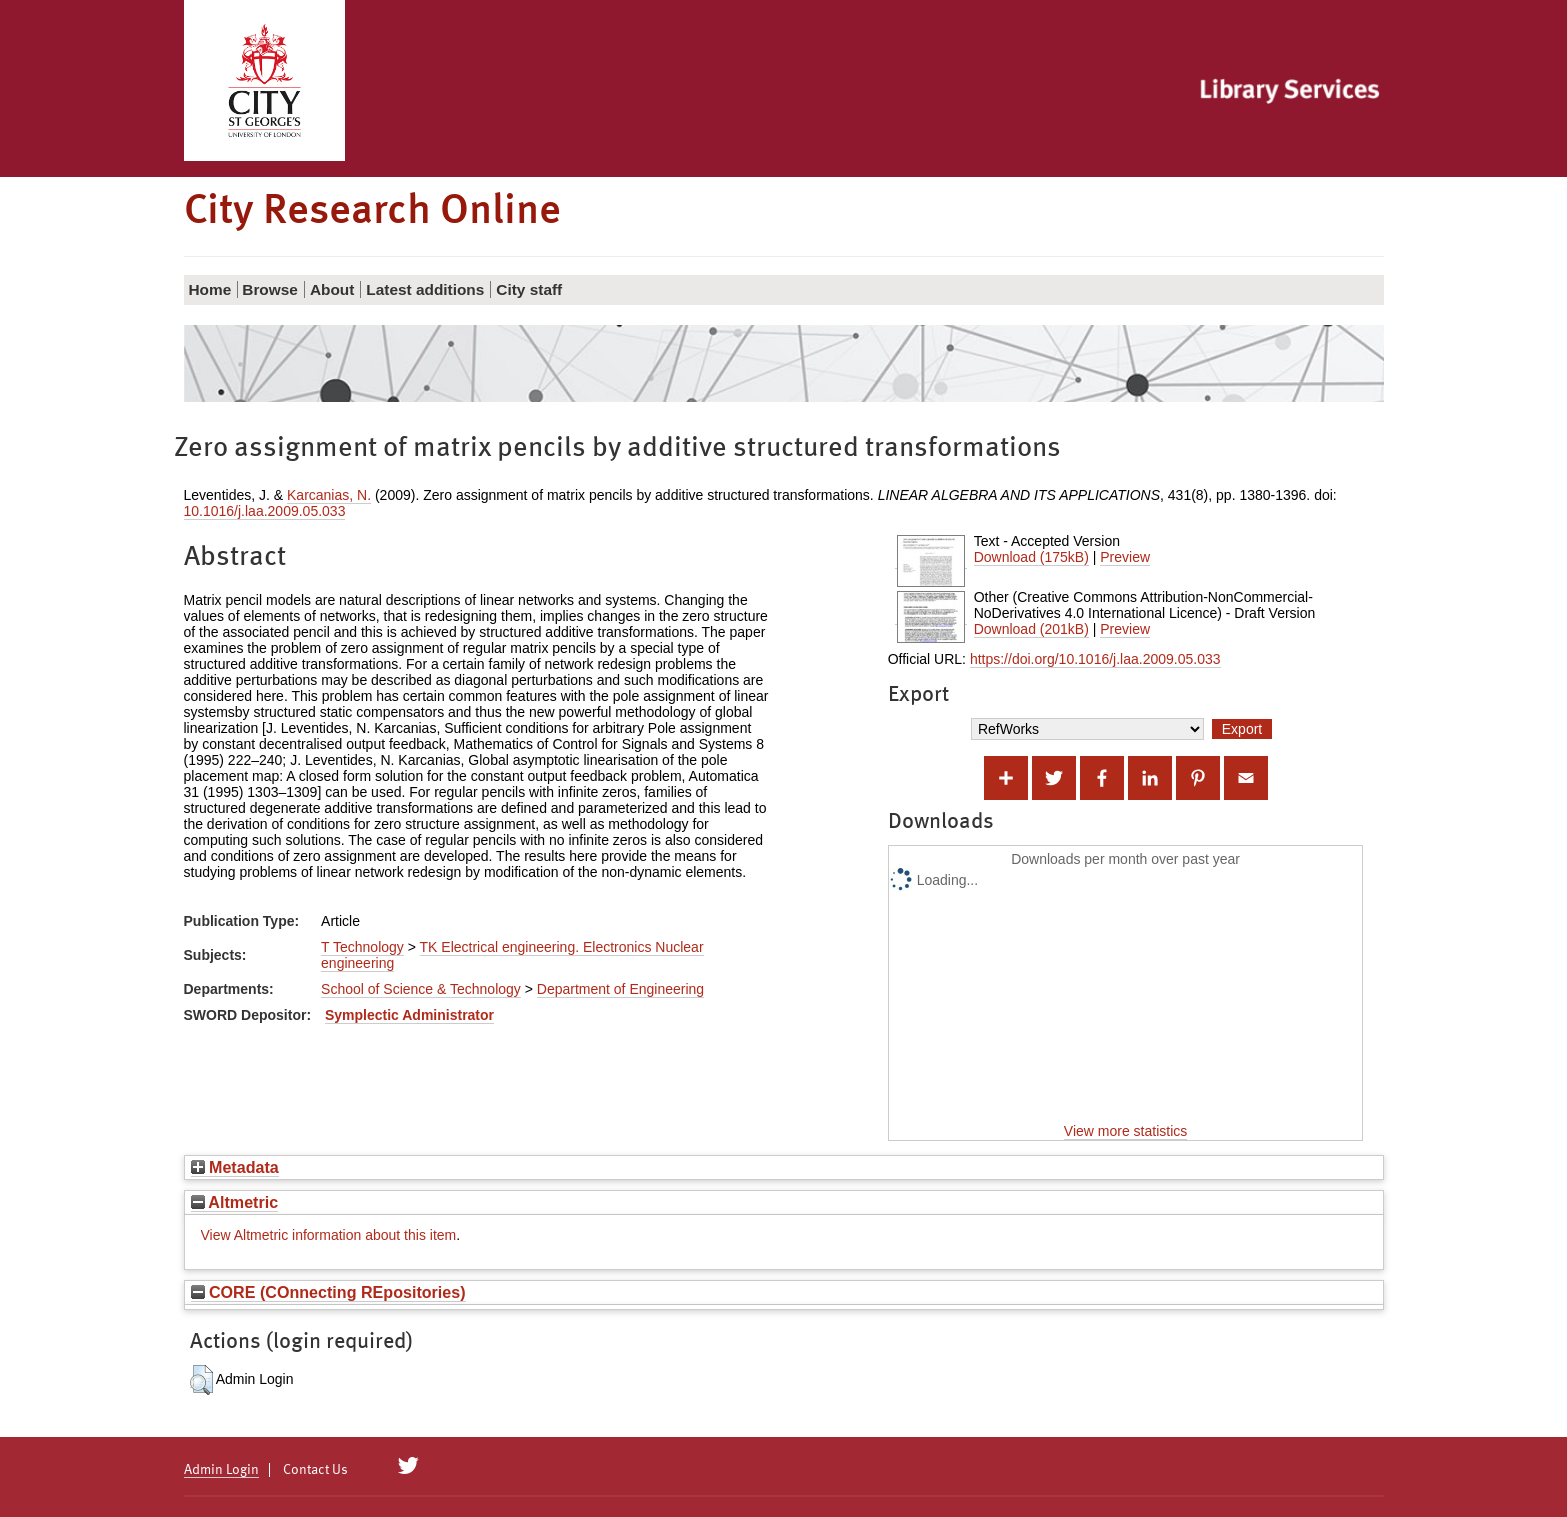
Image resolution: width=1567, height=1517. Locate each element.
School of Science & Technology (421, 989)
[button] (201, 1380)
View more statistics (1125, 1131)
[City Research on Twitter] (407, 1466)
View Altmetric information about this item (329, 1235)
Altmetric (235, 1202)
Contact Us (315, 1470)
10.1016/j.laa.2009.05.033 (265, 511)
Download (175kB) (1031, 557)
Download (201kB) (1031, 629)
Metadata (235, 1167)
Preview (1125, 557)
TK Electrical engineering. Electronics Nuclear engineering (512, 955)
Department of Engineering (620, 989)
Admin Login (221, 1470)
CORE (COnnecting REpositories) (328, 1292)
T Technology (362, 947)
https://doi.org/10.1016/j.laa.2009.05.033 (1095, 659)
